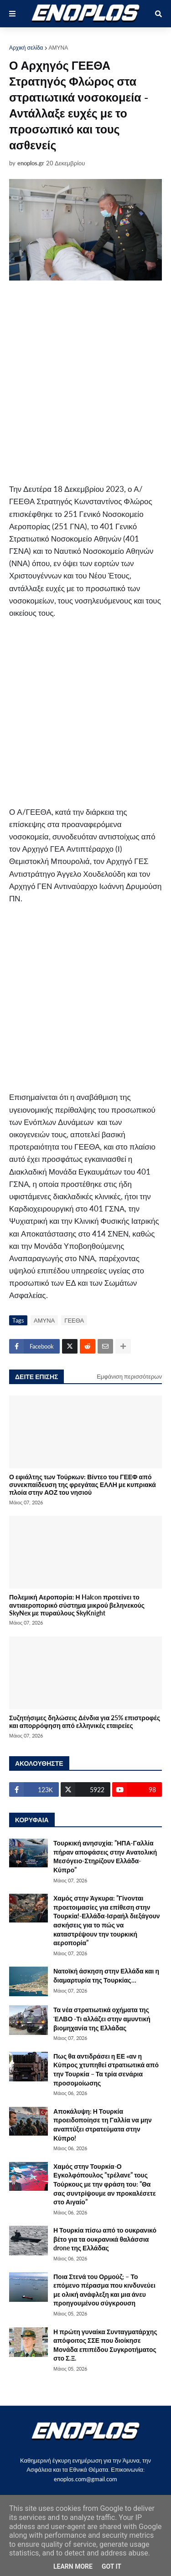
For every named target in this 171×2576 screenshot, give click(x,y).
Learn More (73, 2566)
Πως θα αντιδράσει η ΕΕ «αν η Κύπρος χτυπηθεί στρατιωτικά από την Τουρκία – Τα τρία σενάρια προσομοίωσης (106, 2069)
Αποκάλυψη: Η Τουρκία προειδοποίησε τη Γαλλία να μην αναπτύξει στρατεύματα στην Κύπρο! (102, 2124)
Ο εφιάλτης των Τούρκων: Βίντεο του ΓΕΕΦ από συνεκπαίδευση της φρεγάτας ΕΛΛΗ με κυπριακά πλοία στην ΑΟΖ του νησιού (82, 1485)
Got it (111, 2566)
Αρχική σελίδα (26, 47)
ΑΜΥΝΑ (58, 47)
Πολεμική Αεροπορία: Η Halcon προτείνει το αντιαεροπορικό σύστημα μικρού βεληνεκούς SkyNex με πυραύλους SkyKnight (77, 1605)
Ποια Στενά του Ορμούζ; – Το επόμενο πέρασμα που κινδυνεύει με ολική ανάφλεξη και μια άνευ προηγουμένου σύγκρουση (104, 2290)
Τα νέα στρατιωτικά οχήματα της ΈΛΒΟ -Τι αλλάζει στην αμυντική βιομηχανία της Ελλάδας (101, 2018)
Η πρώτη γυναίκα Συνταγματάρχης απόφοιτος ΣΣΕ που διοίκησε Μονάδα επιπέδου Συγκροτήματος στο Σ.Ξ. (105, 2345)
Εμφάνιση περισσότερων (129, 1376)
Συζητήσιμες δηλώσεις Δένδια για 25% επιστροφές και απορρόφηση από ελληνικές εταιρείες (84, 1721)
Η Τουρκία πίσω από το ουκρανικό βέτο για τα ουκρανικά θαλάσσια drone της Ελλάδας (104, 2239)
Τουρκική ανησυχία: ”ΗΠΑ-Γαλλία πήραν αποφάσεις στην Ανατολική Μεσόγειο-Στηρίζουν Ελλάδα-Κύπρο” (105, 1856)
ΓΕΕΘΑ (74, 1320)
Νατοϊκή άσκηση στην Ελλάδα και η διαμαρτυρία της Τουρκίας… (106, 1975)
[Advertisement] (85, 381)
